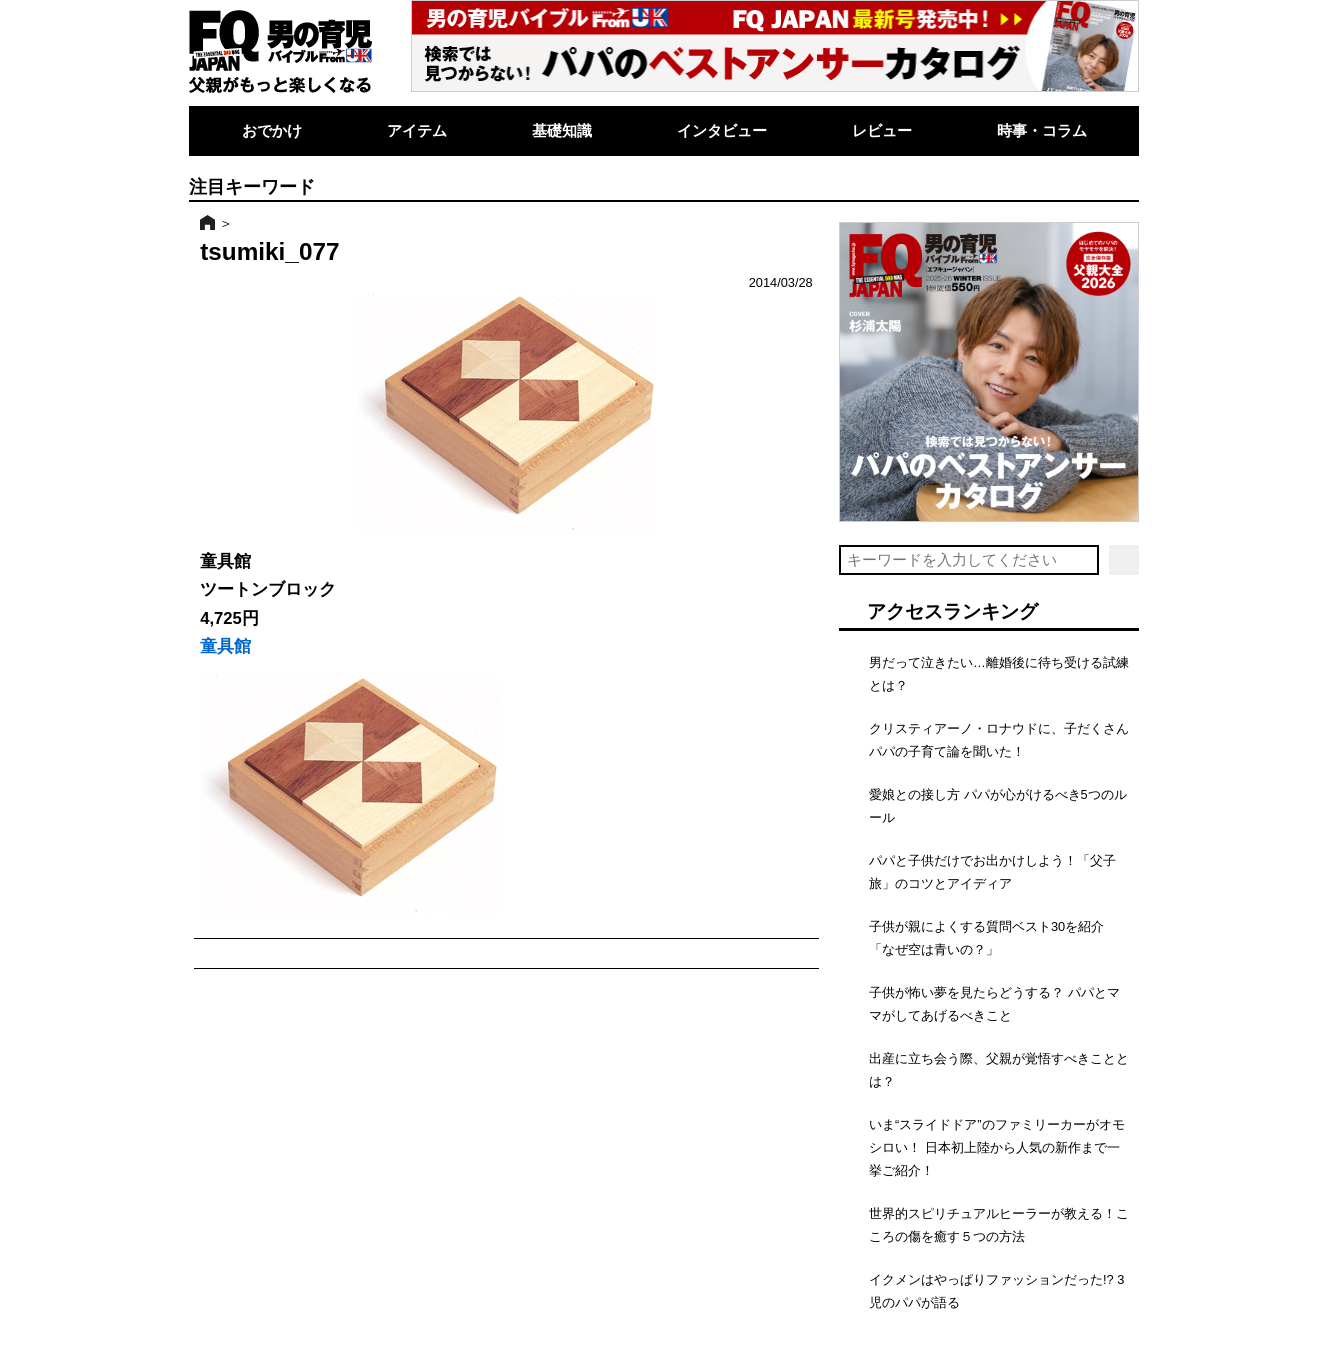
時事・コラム (1042, 130)
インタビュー (722, 130)
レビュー (882, 130)
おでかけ (272, 130)
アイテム (417, 130)
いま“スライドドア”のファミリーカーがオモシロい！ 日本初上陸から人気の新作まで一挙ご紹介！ (997, 1147)
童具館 (225, 646)
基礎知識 (562, 130)
